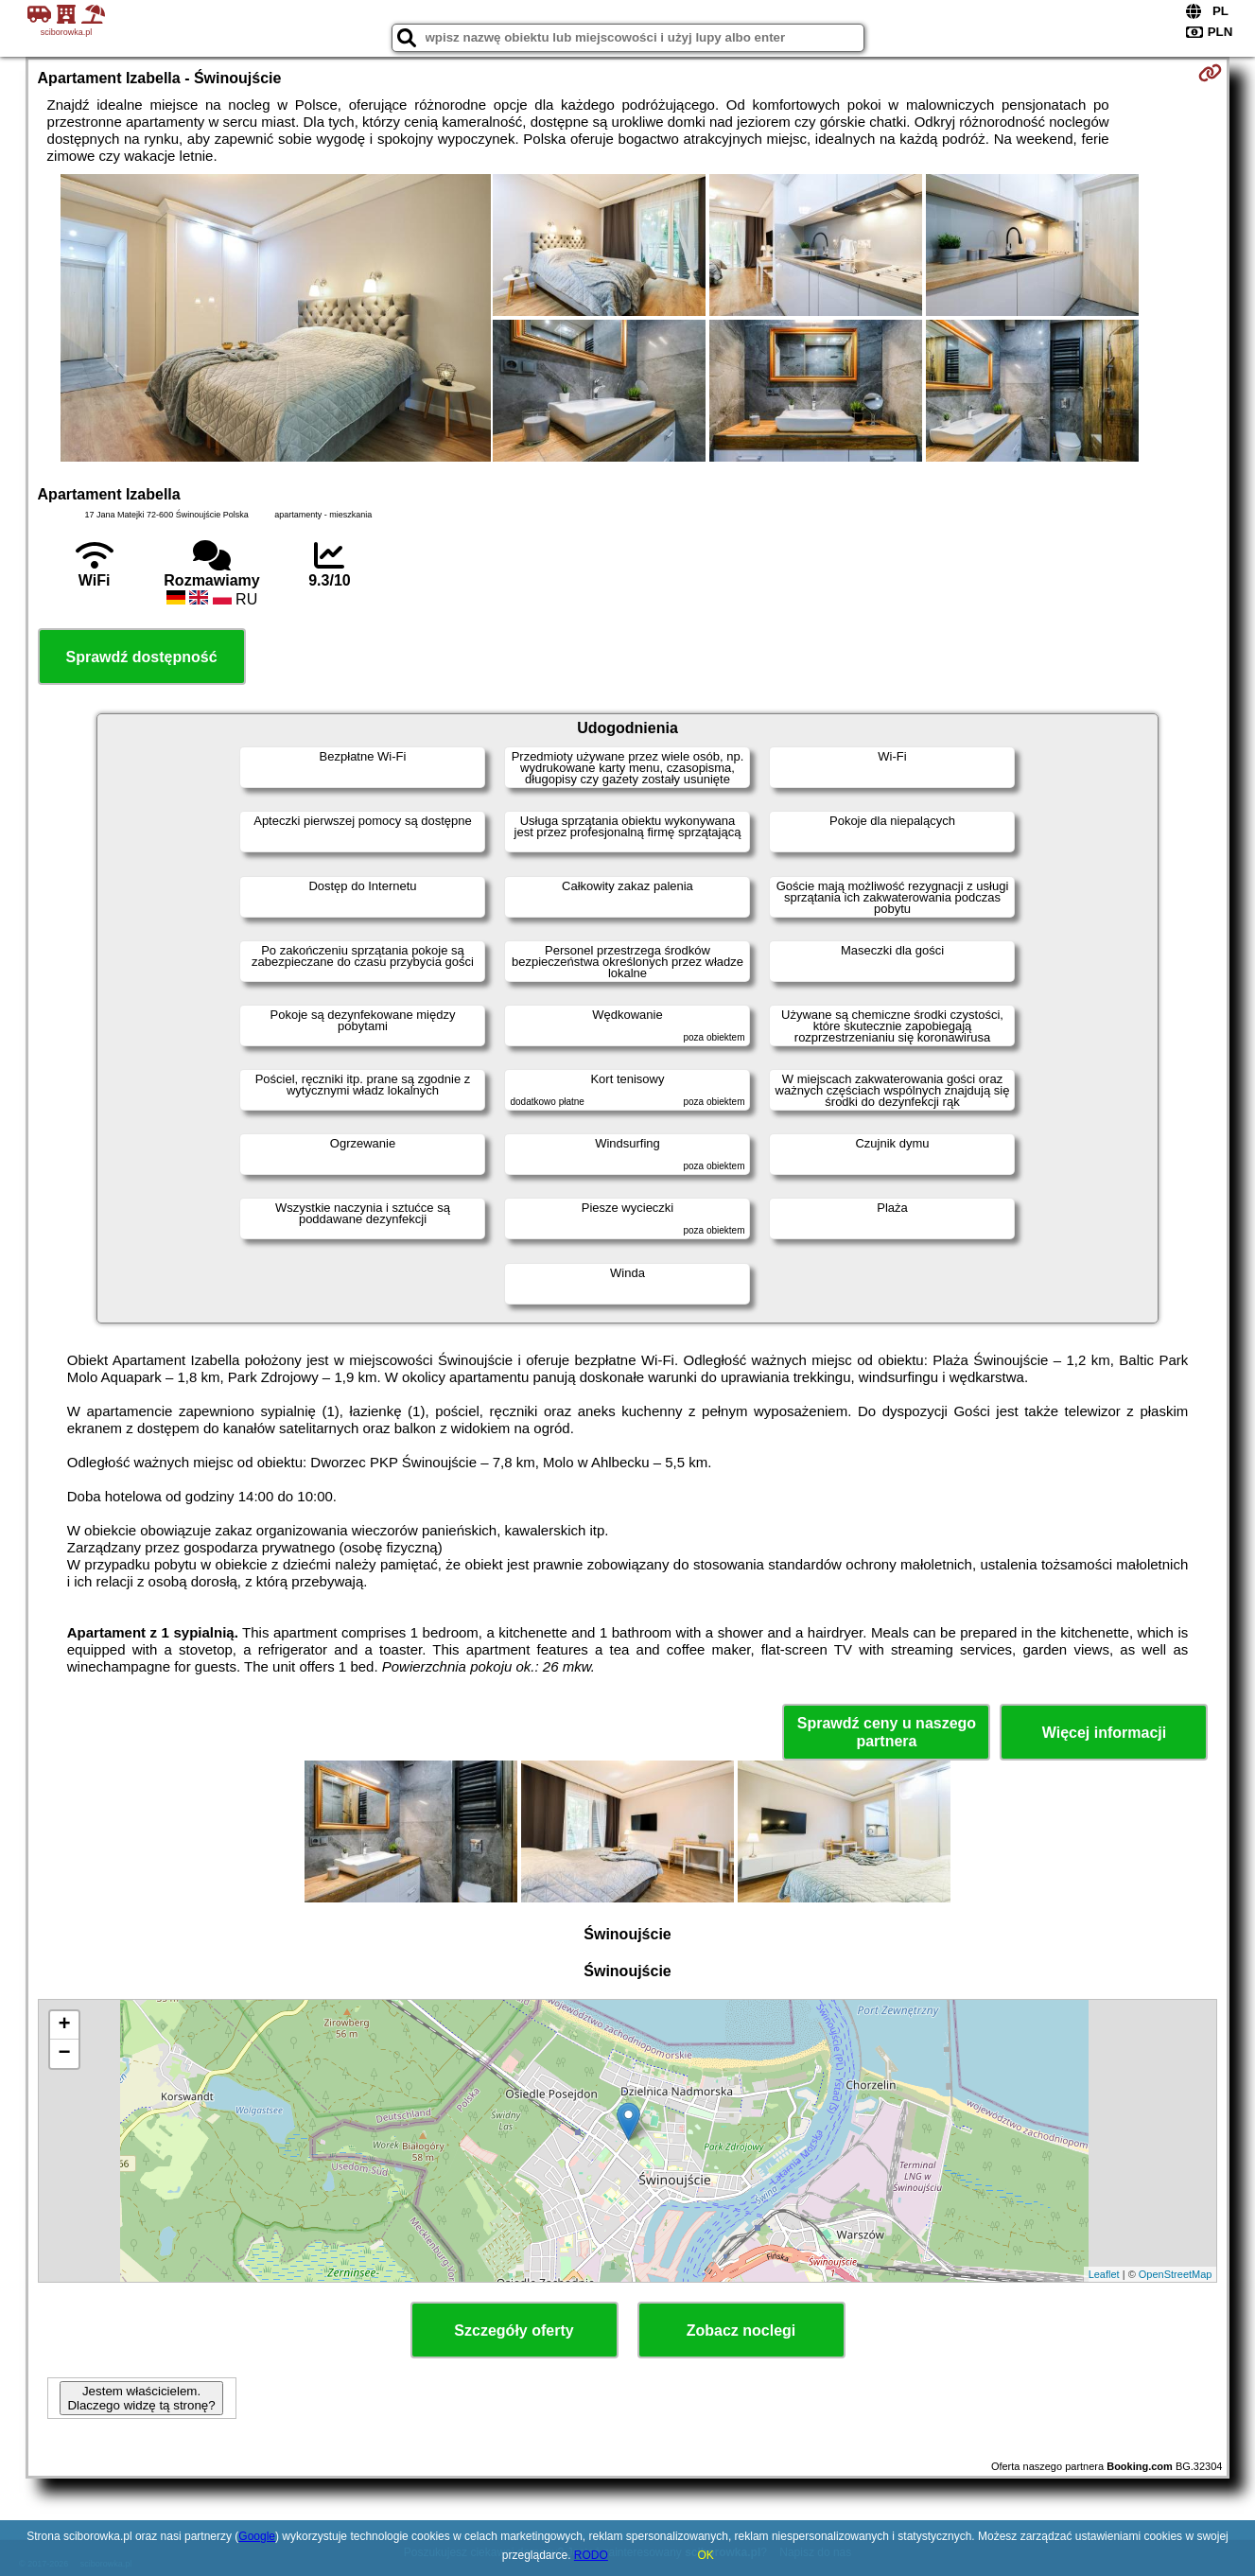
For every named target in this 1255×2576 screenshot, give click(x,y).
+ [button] (64, 2025)
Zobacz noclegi (741, 2330)
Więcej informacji (1104, 1733)
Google (256, 2536)
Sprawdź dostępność (142, 657)
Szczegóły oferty (513, 2330)
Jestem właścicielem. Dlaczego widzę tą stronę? (141, 2398)
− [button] (64, 2054)
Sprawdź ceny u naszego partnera (886, 1732)
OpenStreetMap (1175, 2274)
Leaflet (1104, 2274)
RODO (591, 2555)
